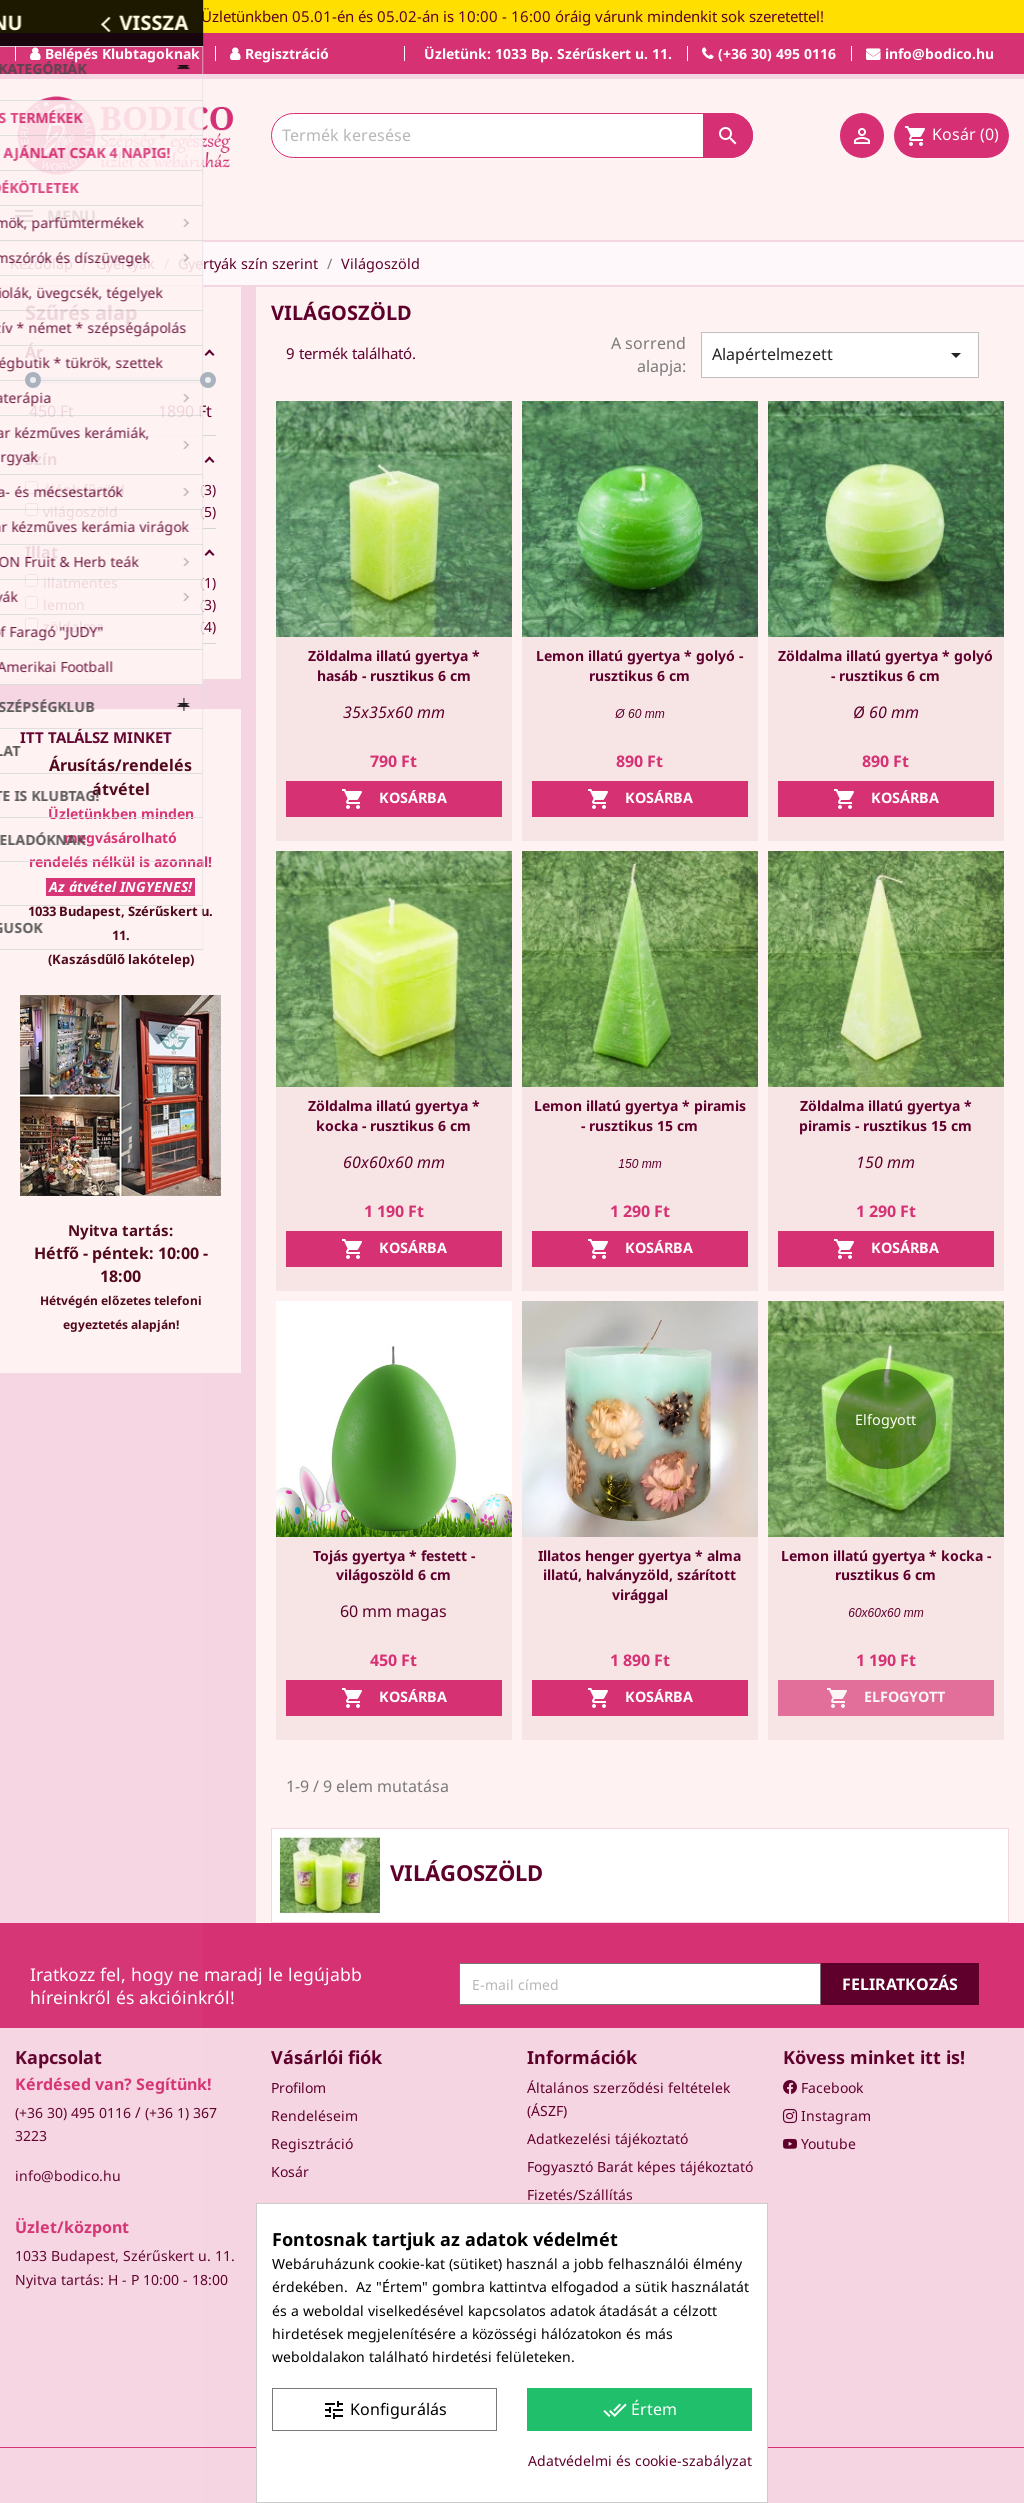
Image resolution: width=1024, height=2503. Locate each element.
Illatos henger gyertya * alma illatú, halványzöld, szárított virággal (639, 1575)
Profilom (298, 2087)
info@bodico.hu (68, 2175)
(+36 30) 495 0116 (73, 2112)
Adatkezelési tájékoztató (607, 2138)
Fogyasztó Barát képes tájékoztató (640, 2166)
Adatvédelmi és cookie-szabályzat (640, 2460)
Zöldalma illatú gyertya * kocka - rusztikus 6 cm (394, 1115)
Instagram (827, 2115)
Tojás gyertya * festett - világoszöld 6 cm (394, 1565)
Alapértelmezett (840, 355)
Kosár (290, 2171)
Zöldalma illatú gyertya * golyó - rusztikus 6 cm (885, 665)
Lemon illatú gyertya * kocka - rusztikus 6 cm (886, 1565)
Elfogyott (885, 1698)
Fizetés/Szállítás (580, 2194)
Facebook (823, 2087)
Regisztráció (312, 2143)
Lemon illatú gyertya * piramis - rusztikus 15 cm (640, 1115)
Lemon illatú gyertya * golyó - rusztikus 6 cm (639, 665)
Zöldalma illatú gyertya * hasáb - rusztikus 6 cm (394, 665)
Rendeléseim (314, 2115)
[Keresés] (512, 135)
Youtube (819, 2143)
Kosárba (394, 799)
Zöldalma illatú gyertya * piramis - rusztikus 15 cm (885, 1115)
